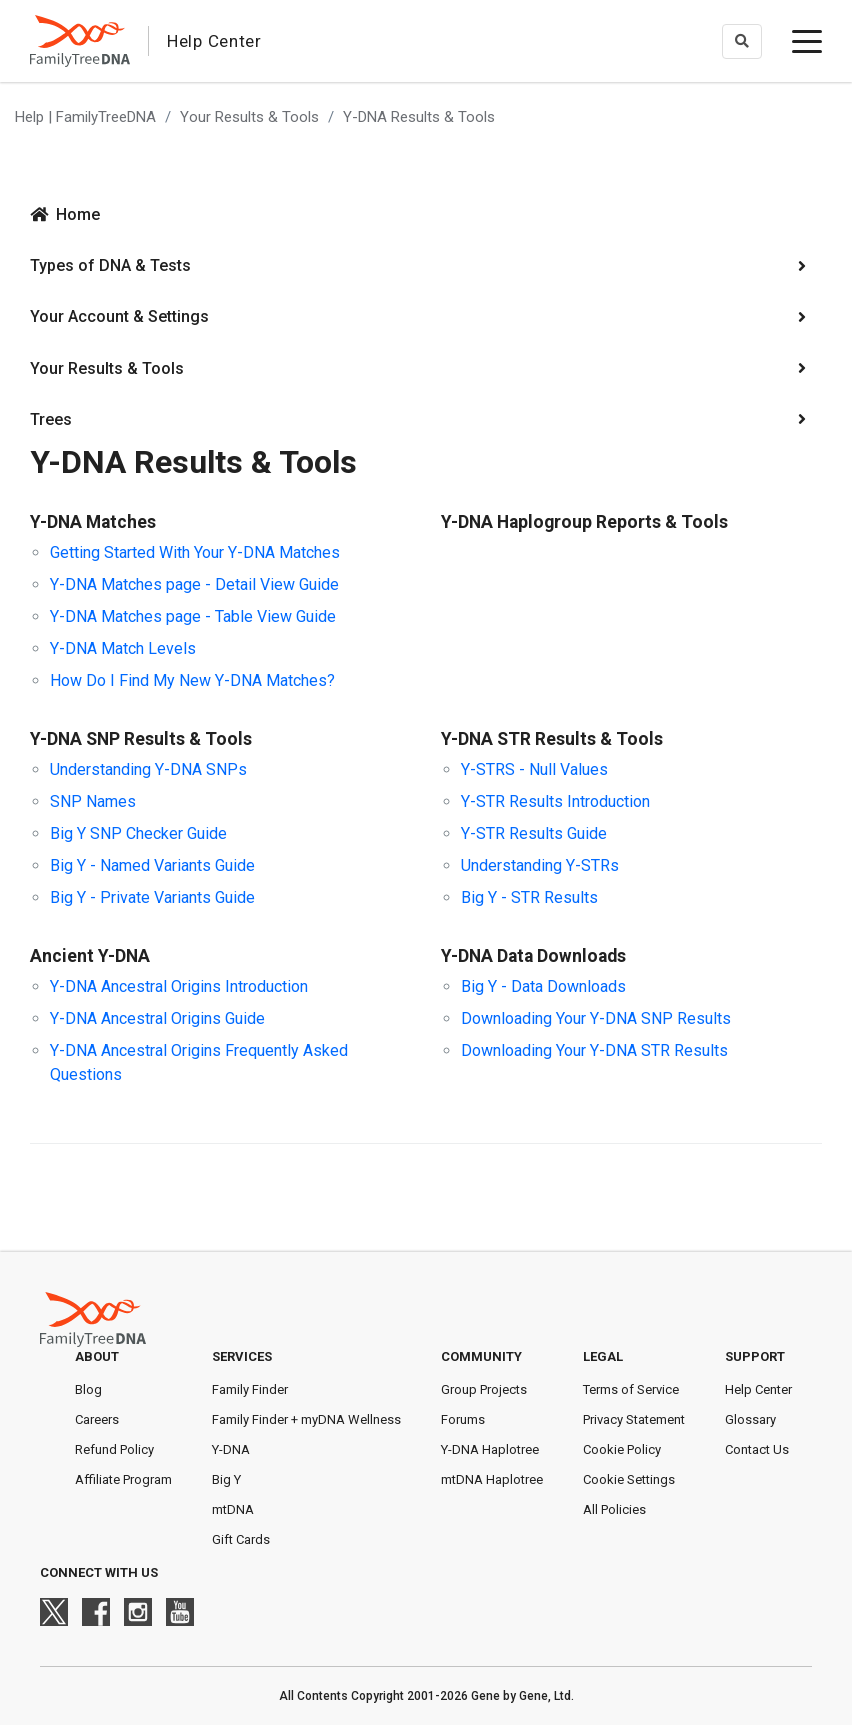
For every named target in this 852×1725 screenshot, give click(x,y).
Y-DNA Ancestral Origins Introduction (179, 986)
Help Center (758, 1389)
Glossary (750, 1419)
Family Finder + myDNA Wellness (306, 1419)
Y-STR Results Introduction (555, 801)
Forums (463, 1419)
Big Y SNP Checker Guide (138, 833)
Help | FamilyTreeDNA (85, 117)
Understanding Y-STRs (540, 865)
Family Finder (250, 1389)
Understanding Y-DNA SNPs (148, 769)
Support (755, 1356)
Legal (603, 1356)
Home (78, 214)
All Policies (614, 1509)
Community (481, 1356)
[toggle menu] (807, 41)
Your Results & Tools (249, 117)
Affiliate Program (123, 1479)
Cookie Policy (622, 1449)
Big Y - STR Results (529, 897)
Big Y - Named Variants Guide (152, 865)
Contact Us (757, 1449)
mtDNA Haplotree (492, 1479)
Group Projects (484, 1389)
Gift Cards (241, 1539)
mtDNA (233, 1509)
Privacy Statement (634, 1419)
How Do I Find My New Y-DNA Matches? (192, 680)
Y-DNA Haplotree (490, 1449)
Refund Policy (114, 1449)
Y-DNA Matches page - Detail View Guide (194, 584)
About (97, 1356)
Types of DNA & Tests (110, 265)
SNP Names (93, 801)
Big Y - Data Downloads (543, 986)
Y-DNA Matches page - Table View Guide (193, 616)
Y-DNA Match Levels (123, 648)
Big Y (226, 1479)
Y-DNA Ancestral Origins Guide (157, 1018)
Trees (51, 419)
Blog (88, 1389)
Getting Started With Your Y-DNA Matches (195, 552)
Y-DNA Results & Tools (419, 117)
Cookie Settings (629, 1479)
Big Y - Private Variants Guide (152, 897)
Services (242, 1356)
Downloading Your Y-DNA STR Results (594, 1050)
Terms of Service (631, 1389)
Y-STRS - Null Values (534, 769)
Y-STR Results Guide (534, 833)
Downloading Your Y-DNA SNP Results (596, 1018)
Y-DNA (231, 1449)
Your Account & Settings (119, 316)
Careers (97, 1419)
